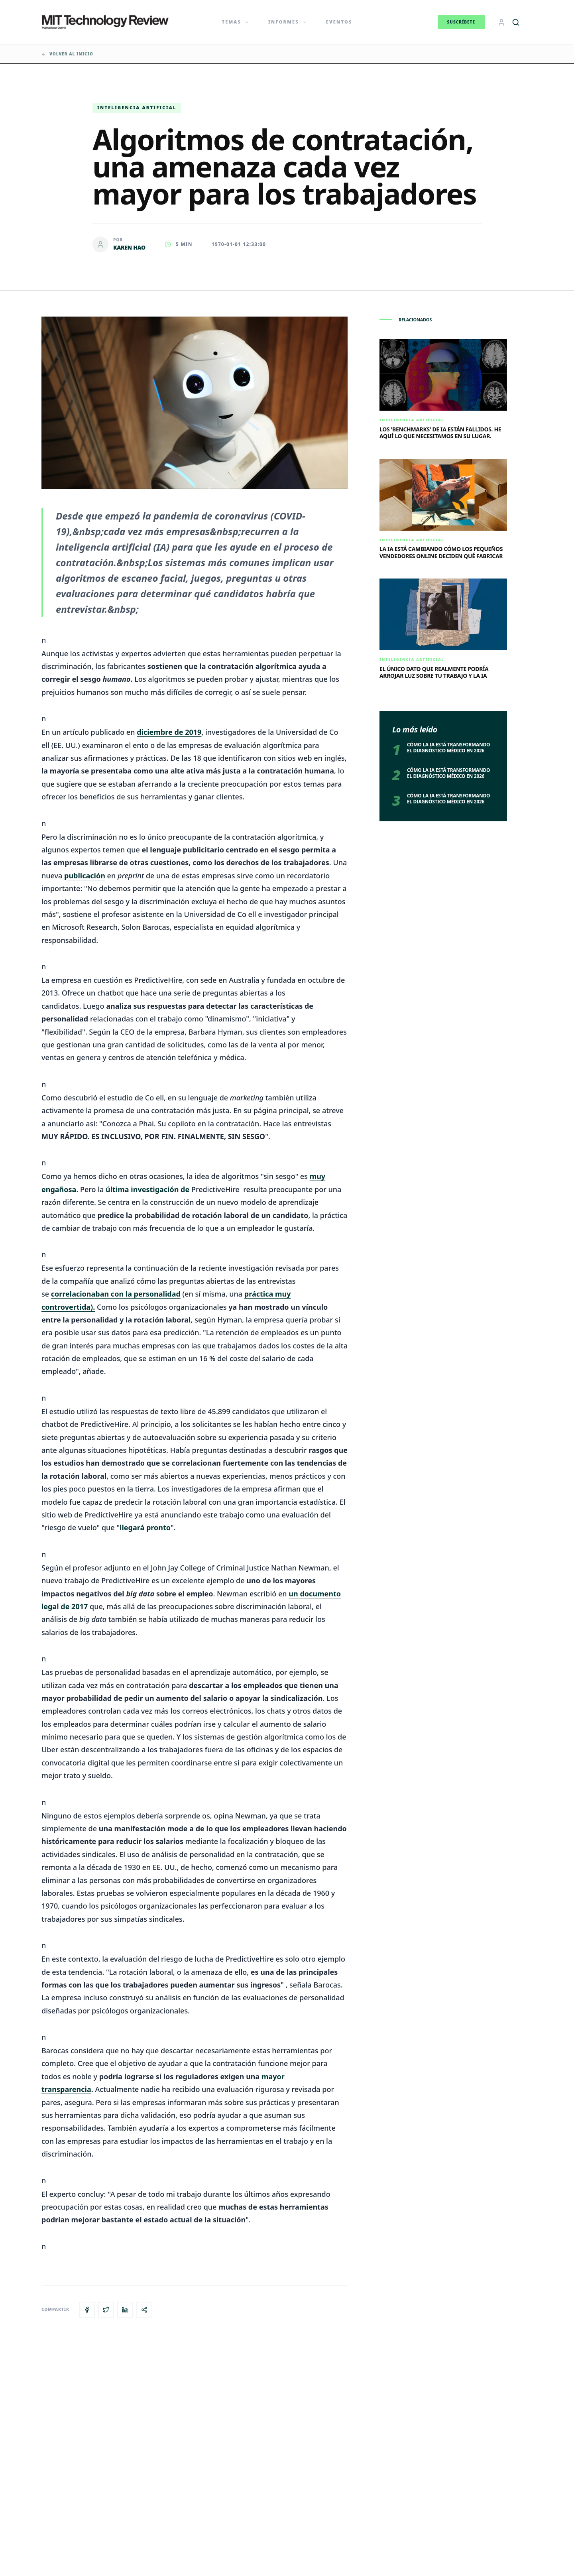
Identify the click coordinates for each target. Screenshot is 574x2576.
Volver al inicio (67, 54)
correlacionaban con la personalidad (116, 1294)
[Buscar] (516, 22)
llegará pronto (145, 1527)
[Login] (501, 22)
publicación (84, 875)
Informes (287, 22)
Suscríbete (461, 22)
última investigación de (147, 1189)
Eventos (339, 22)
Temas (236, 22)
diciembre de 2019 (169, 732)
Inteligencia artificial (136, 107)
